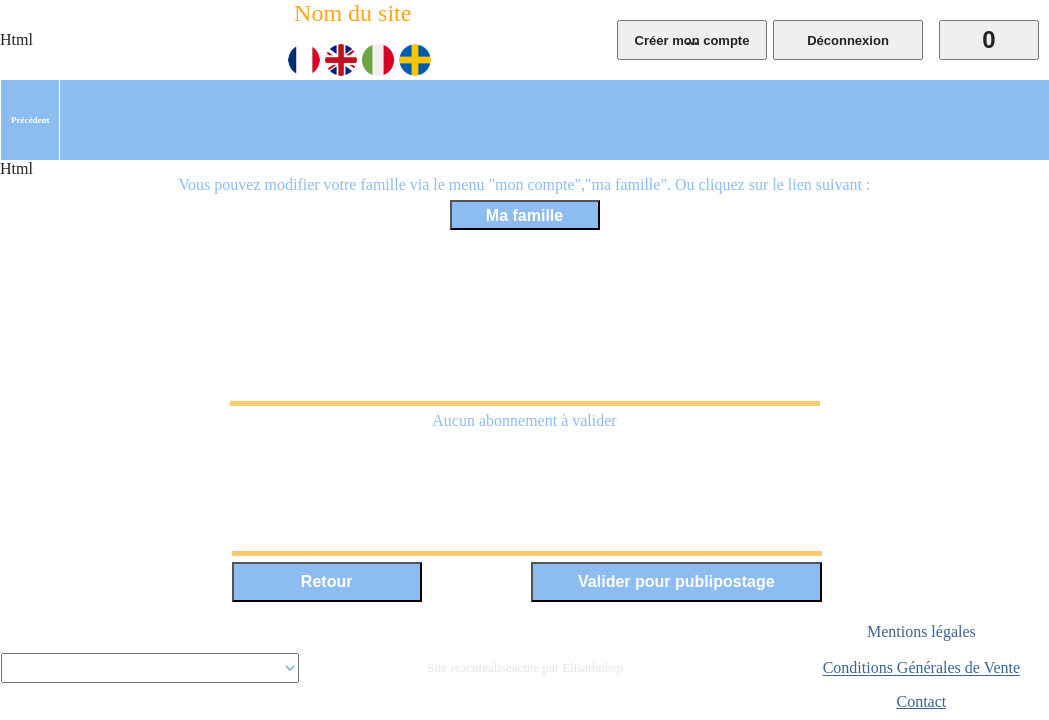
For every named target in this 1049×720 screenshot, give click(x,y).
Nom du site (352, 13)
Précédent (30, 120)
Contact (921, 701)
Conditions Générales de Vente (921, 668)
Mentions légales (921, 631)
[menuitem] (30, 120)
